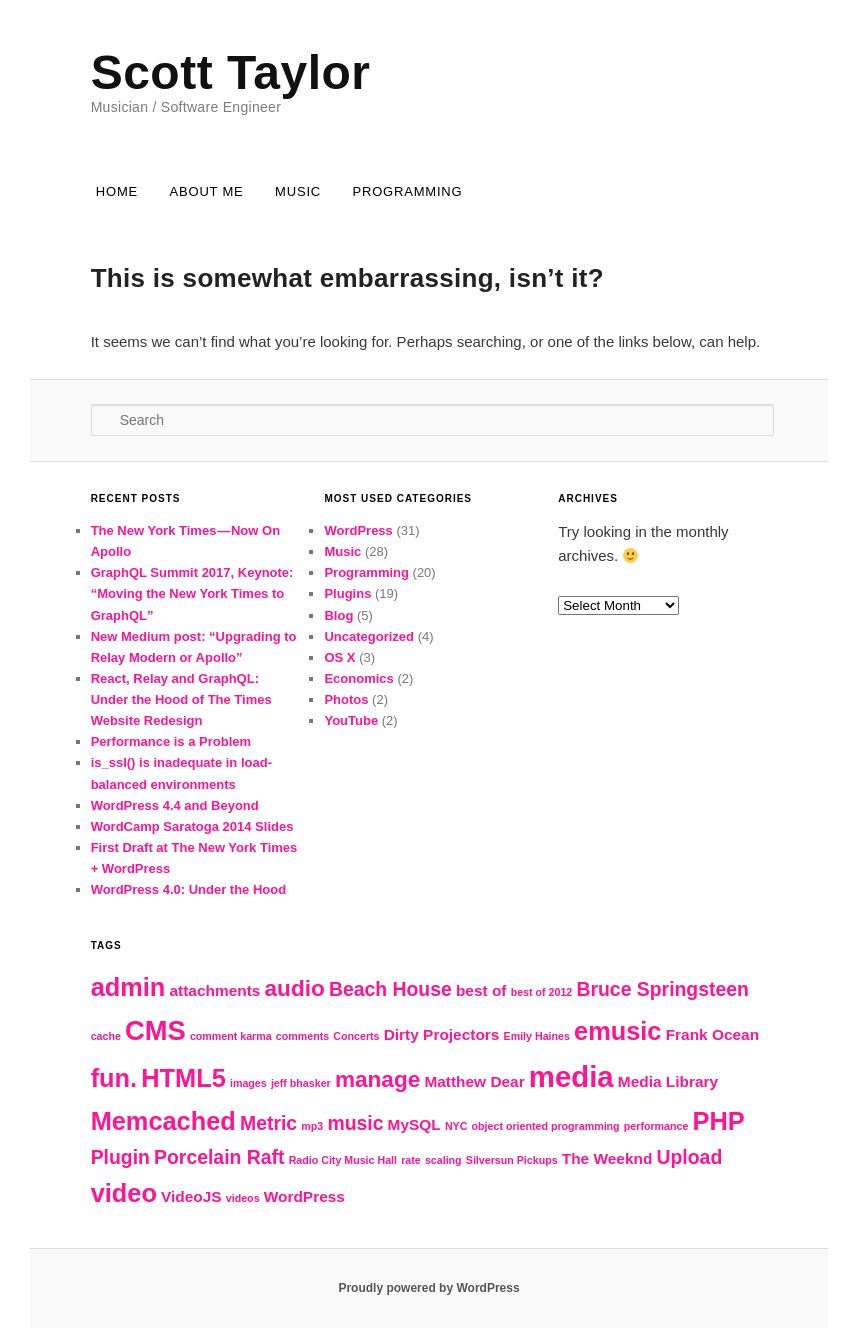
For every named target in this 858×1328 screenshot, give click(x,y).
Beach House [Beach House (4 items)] (390, 989)
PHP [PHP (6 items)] (719, 1121)
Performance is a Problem (171, 741)
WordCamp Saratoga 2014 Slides (192, 826)
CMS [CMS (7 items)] (155, 1030)
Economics (358, 678)
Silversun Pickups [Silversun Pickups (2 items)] (512, 1160)
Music (298, 191)
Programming (407, 191)
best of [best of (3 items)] (481, 990)
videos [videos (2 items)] (243, 1198)
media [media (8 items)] (571, 1076)
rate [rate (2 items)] (411, 1160)
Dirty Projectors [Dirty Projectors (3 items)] (442, 1034)
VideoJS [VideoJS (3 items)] (191, 1196)
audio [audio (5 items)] (295, 988)
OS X (339, 657)
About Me (207, 191)
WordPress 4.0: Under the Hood (189, 889)
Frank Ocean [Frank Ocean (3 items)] (712, 1034)
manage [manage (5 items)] (377, 1079)
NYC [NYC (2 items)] (456, 1126)
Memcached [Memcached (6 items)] (163, 1121)
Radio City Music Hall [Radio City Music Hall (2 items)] (343, 1160)
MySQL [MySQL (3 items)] (414, 1124)
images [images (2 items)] (248, 1083)
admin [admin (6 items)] (128, 987)
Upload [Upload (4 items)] (690, 1157)
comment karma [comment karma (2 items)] (231, 1036)
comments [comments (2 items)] (302, 1036)
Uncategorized (369, 636)
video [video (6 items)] (124, 1193)
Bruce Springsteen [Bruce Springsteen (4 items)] (662, 989)
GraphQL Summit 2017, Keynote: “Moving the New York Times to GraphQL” (192, 593)
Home (117, 191)
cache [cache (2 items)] (106, 1036)
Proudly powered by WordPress (428, 1288)
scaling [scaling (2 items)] (443, 1160)
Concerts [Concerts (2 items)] (356, 1036)
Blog (338, 615)
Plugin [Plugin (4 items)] (120, 1157)
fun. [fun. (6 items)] (114, 1078)
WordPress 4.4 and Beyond (175, 805)
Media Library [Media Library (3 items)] (668, 1081)
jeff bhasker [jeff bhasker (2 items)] (301, 1083)
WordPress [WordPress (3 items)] (304, 1196)
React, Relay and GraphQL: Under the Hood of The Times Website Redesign (181, 699)
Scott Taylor (231, 72)
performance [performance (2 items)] (656, 1126)
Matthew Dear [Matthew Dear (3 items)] (474, 1081)
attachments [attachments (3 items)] (215, 990)
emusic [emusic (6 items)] (617, 1031)
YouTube (351, 720)
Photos (346, 699)
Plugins (347, 593)
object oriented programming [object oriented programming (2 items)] (546, 1126)
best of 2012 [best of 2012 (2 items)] (542, 992)
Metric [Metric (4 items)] (268, 1123)
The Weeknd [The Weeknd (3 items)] (607, 1158)
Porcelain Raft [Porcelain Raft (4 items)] (219, 1157)
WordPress (358, 530)
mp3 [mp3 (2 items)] (312, 1126)
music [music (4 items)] (355, 1123)
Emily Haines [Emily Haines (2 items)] (537, 1036)
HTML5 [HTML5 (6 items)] (183, 1078)
